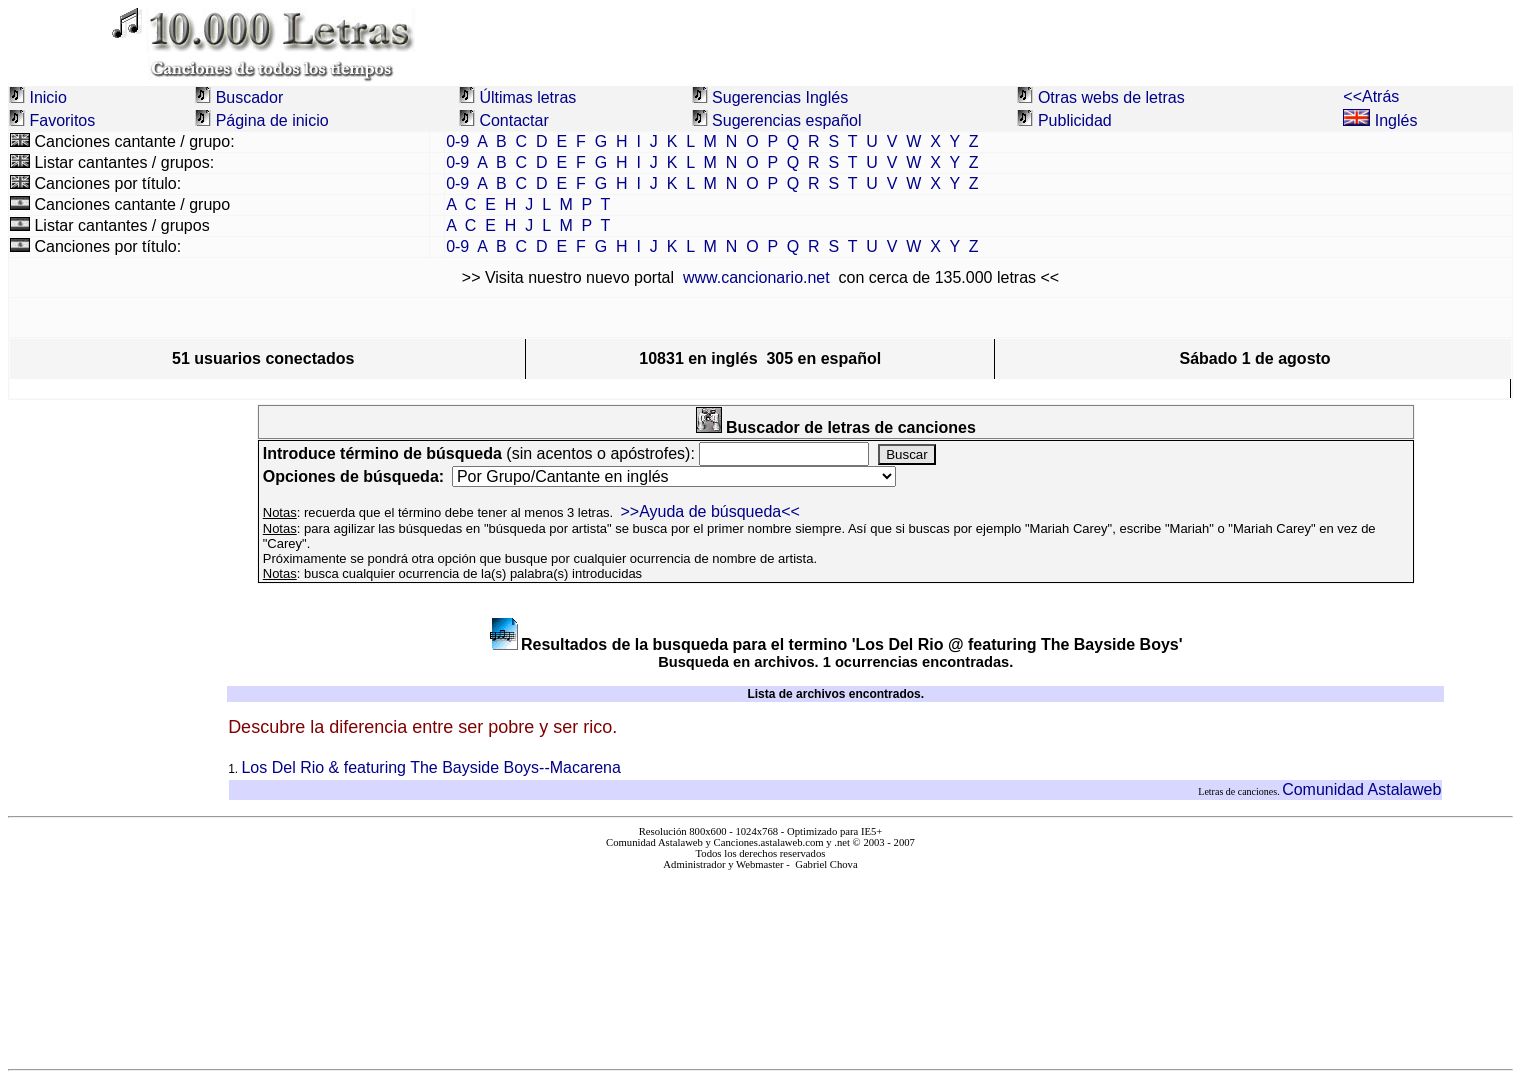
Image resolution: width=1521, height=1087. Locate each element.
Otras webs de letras (1111, 97)
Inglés (1380, 120)
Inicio (47, 97)
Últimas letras (527, 97)
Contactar (513, 120)
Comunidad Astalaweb (1361, 789)
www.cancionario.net (756, 277)
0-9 (457, 141)
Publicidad (1075, 120)
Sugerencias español (786, 120)
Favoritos (62, 120)
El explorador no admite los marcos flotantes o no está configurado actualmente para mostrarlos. (760, 961)
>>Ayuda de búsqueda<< (709, 511)
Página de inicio (272, 120)
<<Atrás (1371, 96)
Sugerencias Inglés (780, 97)
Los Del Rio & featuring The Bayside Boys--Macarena (430, 767)
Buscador (250, 97)
